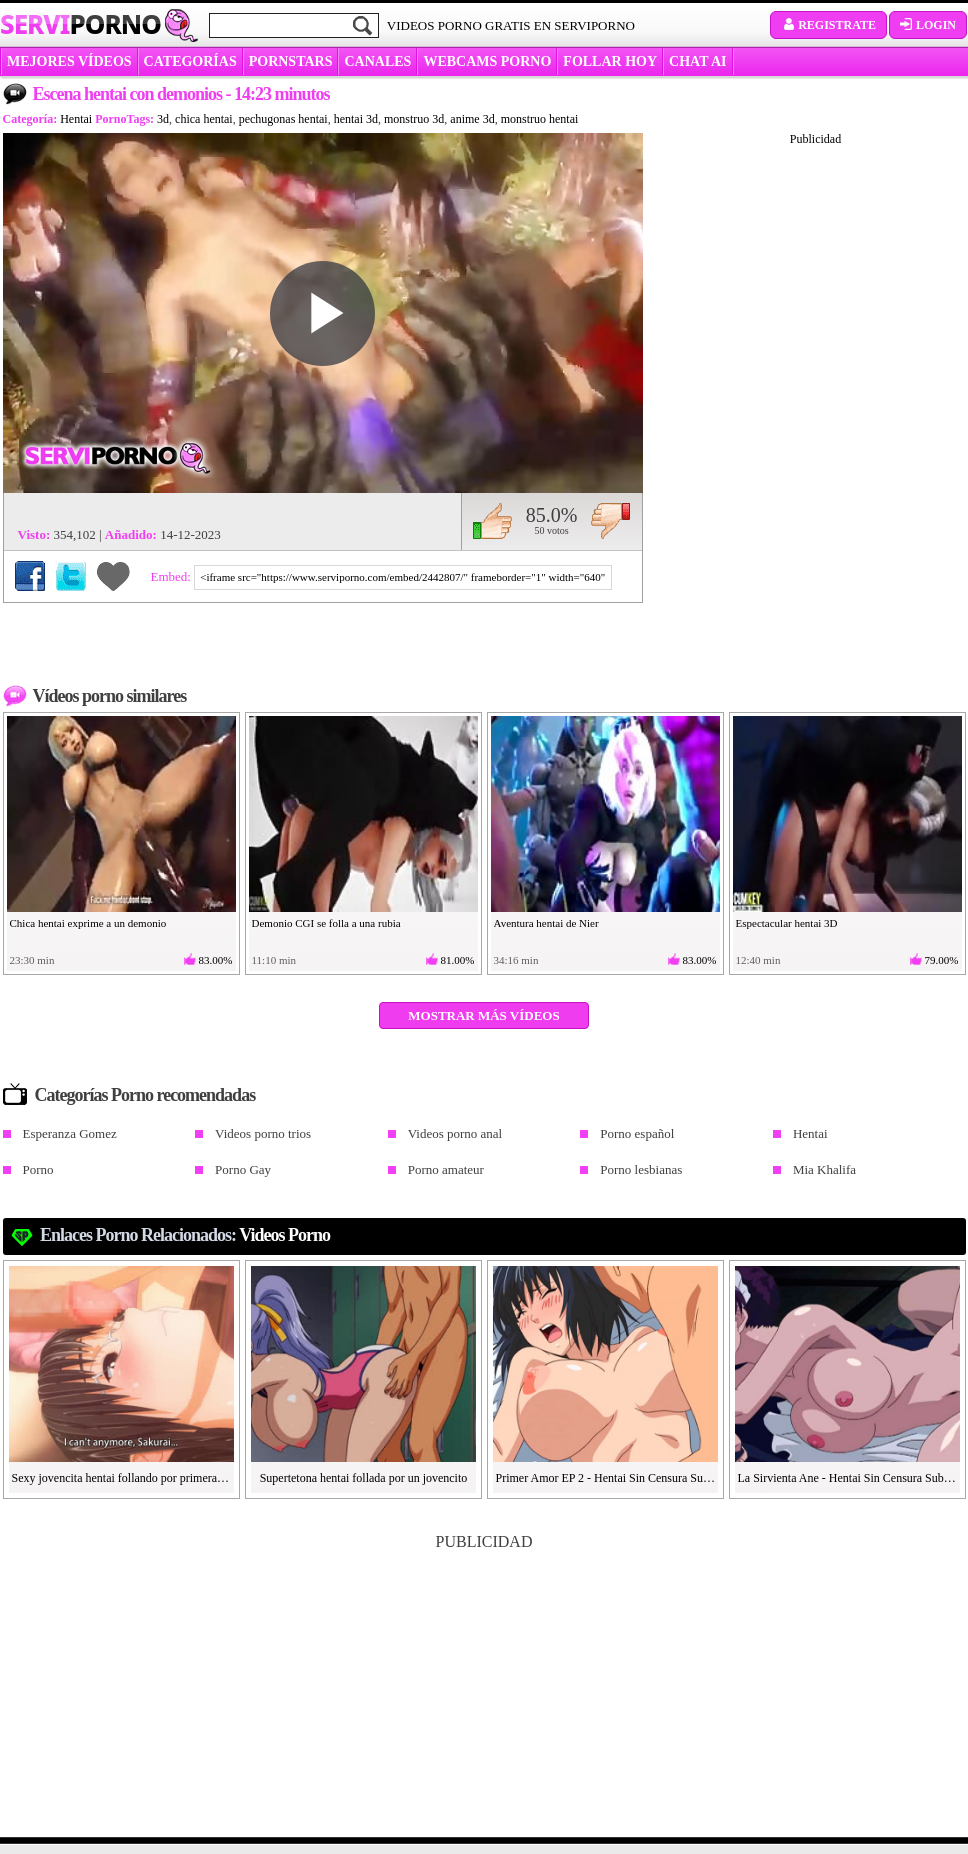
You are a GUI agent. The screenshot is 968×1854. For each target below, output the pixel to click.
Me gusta (492, 521)
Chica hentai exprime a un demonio (88, 923)
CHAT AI (697, 61)
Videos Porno (284, 1235)
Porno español (637, 1133)
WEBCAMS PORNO (487, 61)
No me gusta (610, 521)
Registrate (828, 25)
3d (163, 119)
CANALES (377, 61)
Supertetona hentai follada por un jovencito (364, 1478)
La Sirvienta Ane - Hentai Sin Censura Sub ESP (848, 1478)
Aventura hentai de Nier (546, 923)
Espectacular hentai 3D (787, 923)
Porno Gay (243, 1169)
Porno (38, 1169)
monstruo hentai (540, 119)
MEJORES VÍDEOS (69, 61)
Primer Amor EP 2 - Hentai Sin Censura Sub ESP (606, 1478)
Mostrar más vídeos (483, 1015)
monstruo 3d (414, 119)
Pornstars (291, 61)
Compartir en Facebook (30, 576)
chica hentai (204, 119)
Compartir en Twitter (71, 576)
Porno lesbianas (641, 1169)
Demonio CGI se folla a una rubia (326, 923)
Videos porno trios (263, 1133)
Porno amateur (446, 1169)
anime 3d (472, 119)
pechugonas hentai (283, 119)
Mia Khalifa (824, 1169)
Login (928, 25)
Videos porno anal (455, 1133)
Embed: (173, 576)
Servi (80, 24)
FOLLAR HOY (610, 61)
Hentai (76, 119)
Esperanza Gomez (70, 1133)
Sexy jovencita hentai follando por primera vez (122, 1478)
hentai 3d (356, 119)
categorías (190, 61)
